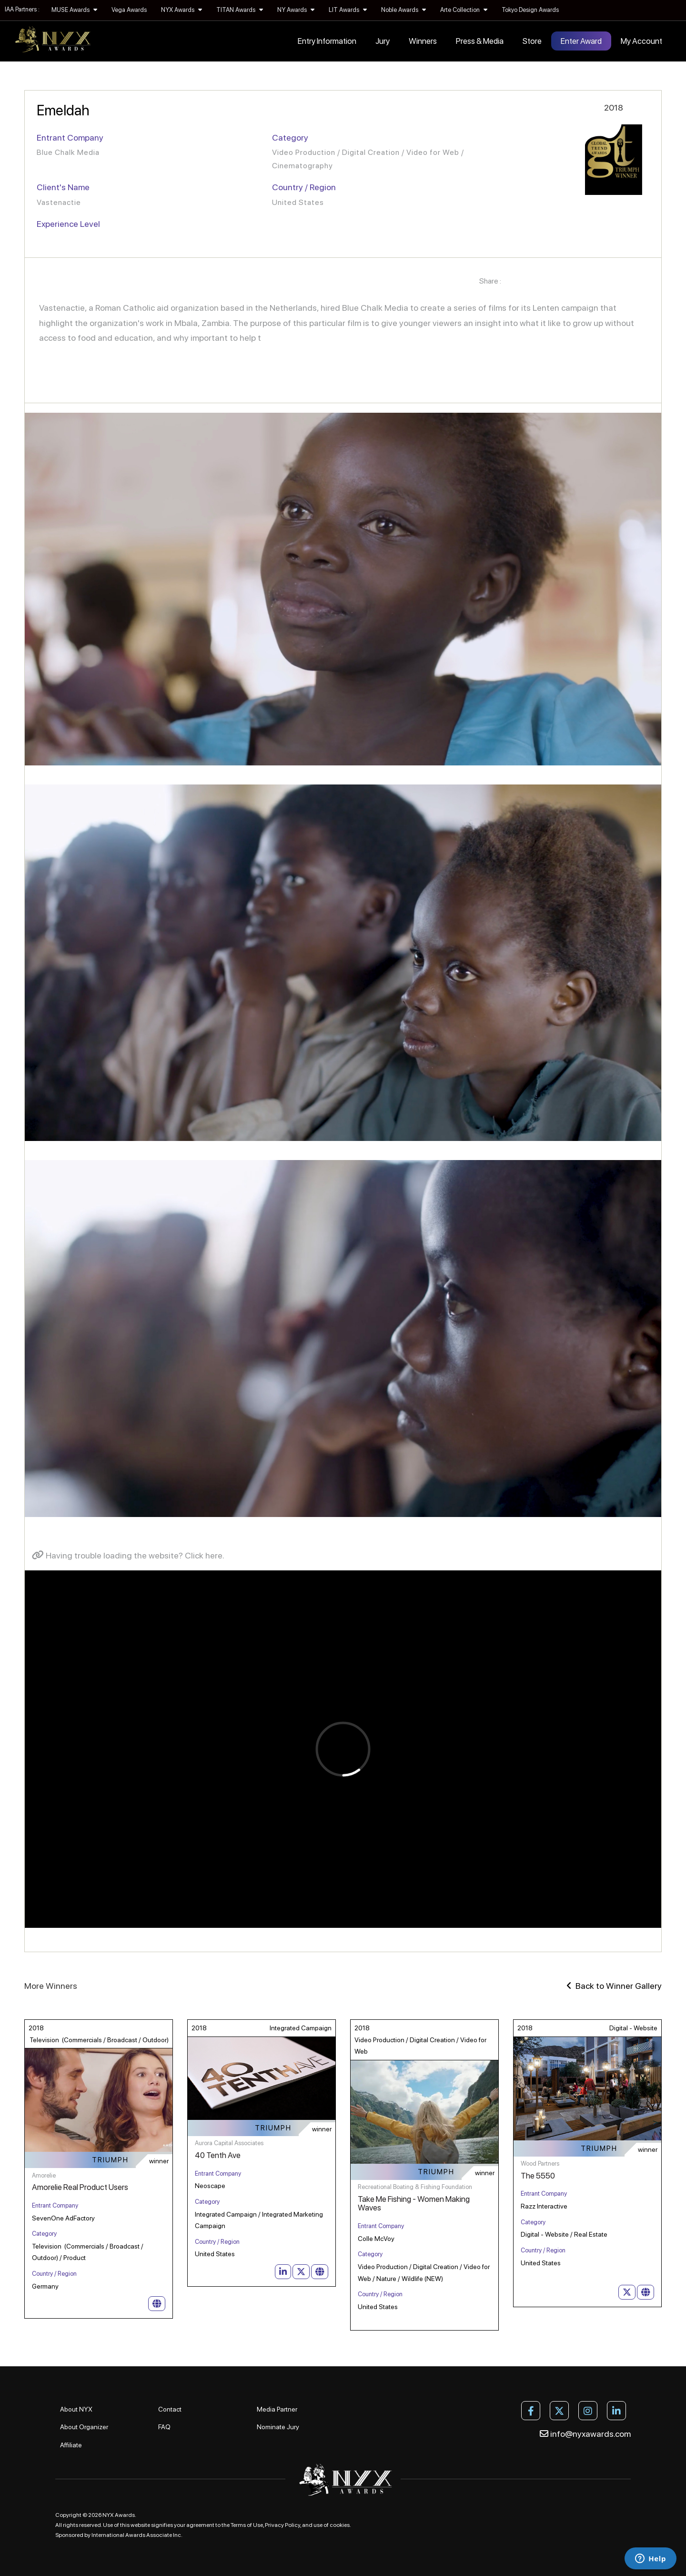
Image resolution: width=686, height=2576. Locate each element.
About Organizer (84, 2427)
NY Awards (295, 9)
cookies (340, 2525)
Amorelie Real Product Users (80, 2187)
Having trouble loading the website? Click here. (128, 1555)
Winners (423, 41)
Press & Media (480, 41)
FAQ (164, 2427)
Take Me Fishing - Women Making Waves (414, 2203)
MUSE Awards (74, 9)
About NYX (76, 2409)
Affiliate (71, 2445)
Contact (170, 2409)
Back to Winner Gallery (614, 1986)
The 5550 (538, 2175)
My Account (641, 41)
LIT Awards (348, 9)
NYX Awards (181, 9)
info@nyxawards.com (585, 2434)
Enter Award (581, 41)
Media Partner (277, 2409)
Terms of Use (247, 2525)
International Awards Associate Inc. (136, 2535)
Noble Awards (403, 9)
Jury (382, 41)
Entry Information (327, 41)
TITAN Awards (239, 9)
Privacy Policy (282, 2525)
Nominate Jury (278, 2427)
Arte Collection (463, 9)
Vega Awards (129, 9)
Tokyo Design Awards (530, 9)
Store (532, 41)
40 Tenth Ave (218, 2155)
